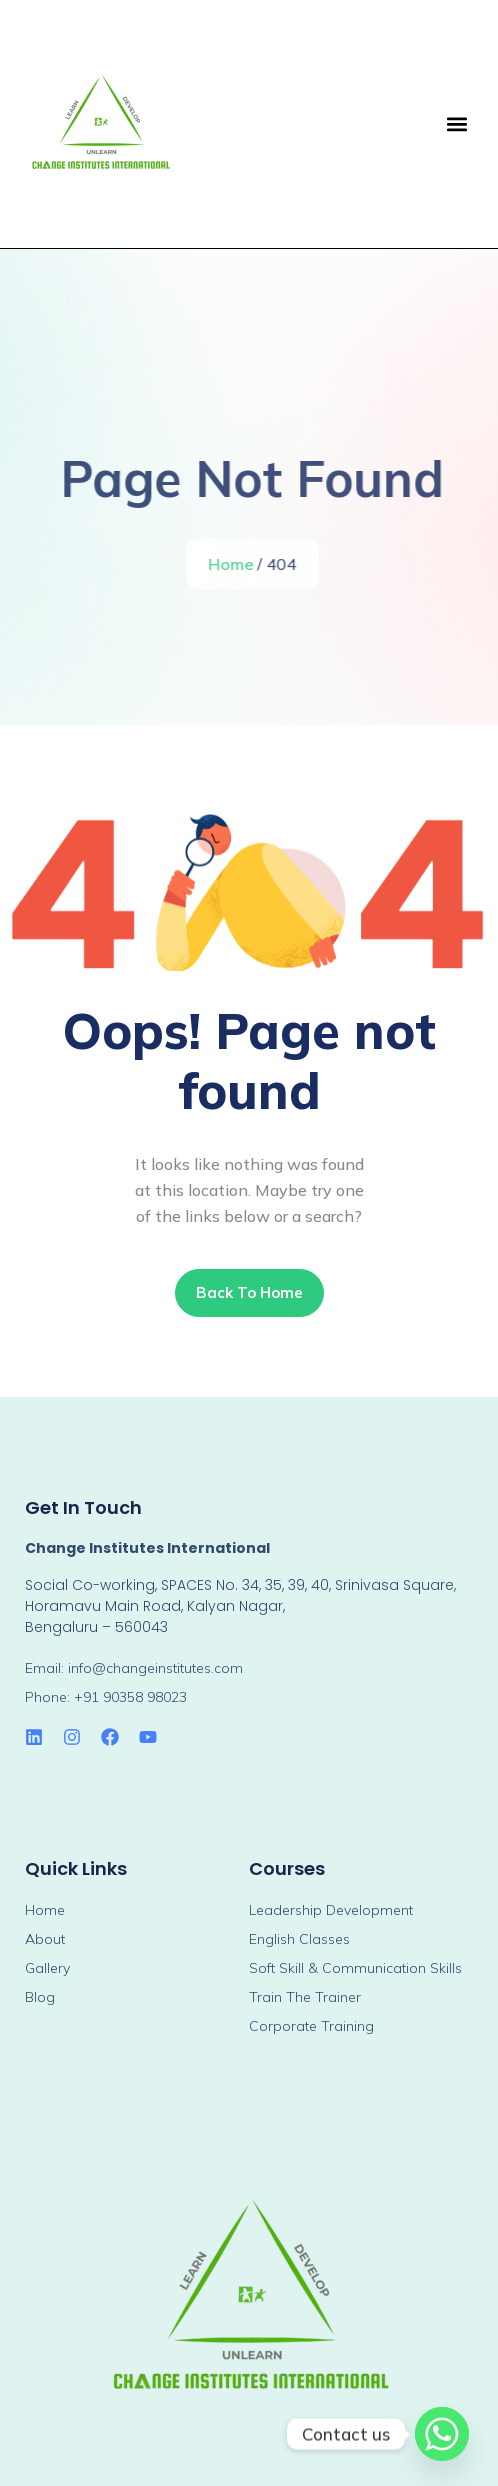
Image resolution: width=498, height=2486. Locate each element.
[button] (456, 123)
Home (234, 564)
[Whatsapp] (442, 2434)
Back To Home (249, 1292)
